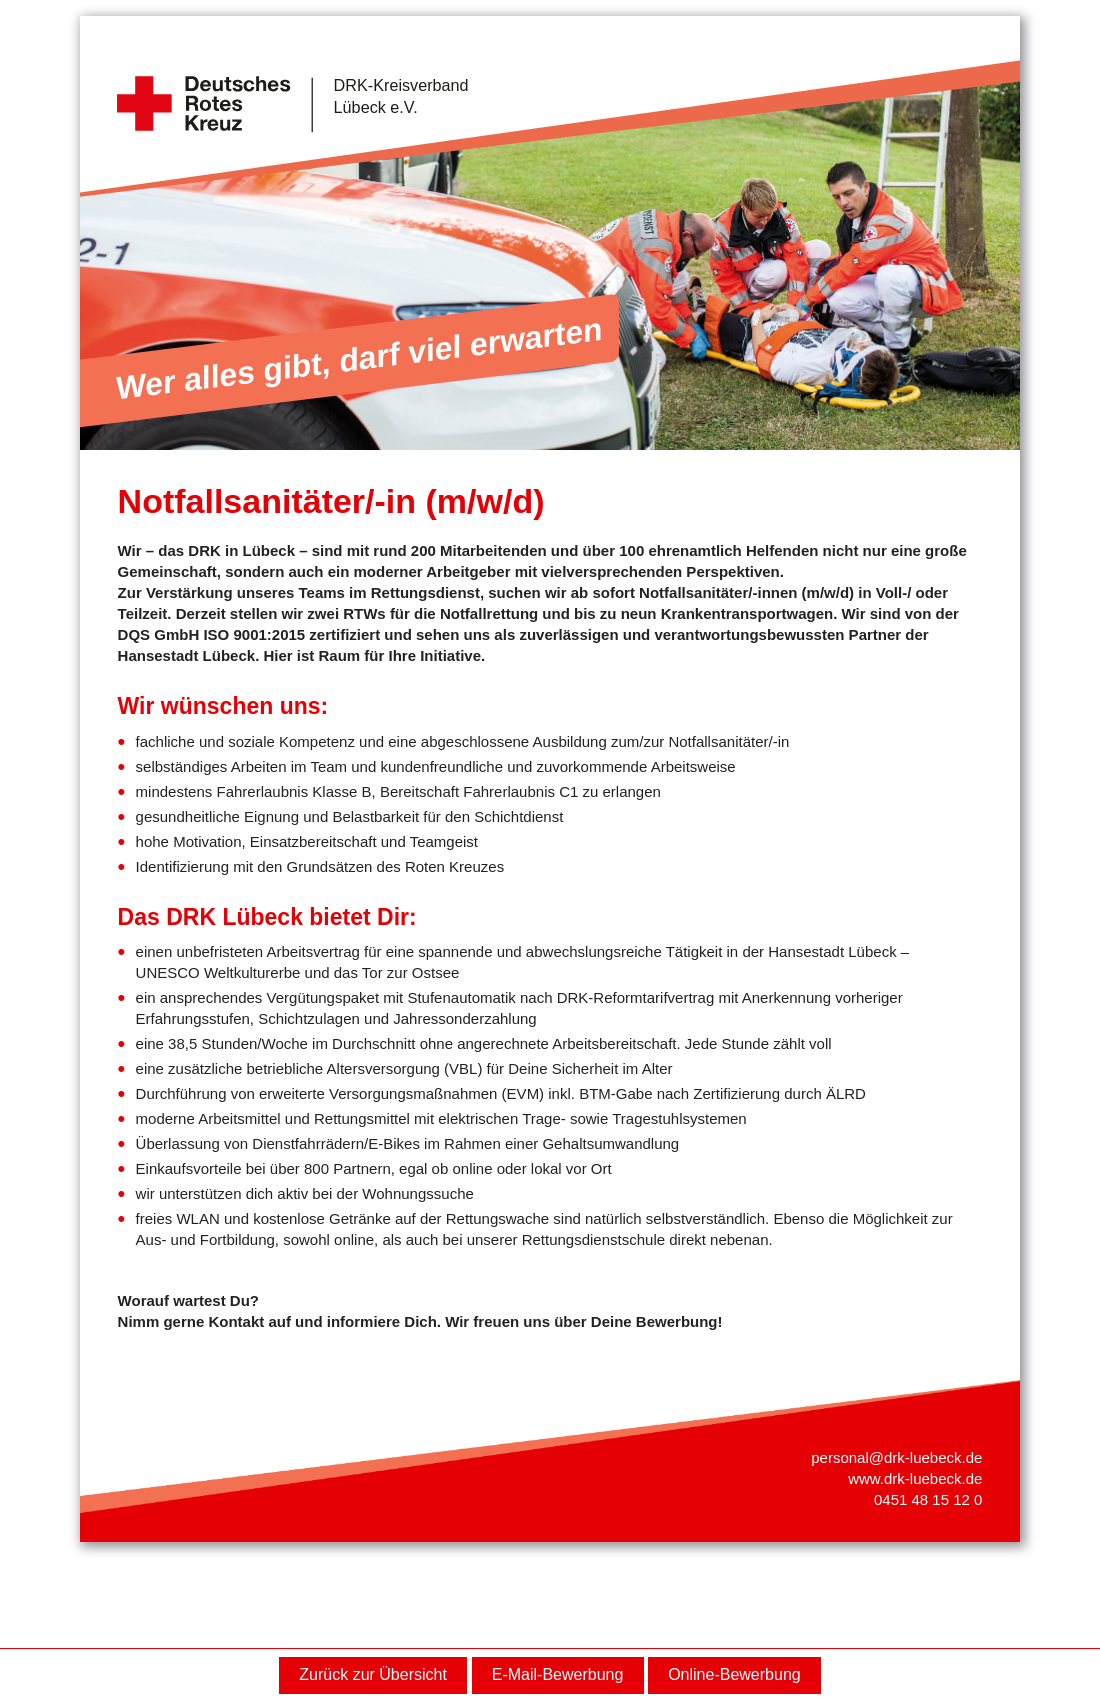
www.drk (876, 1478)
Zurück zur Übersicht (373, 1674)
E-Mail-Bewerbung (558, 1674)
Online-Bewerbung (734, 1674)
